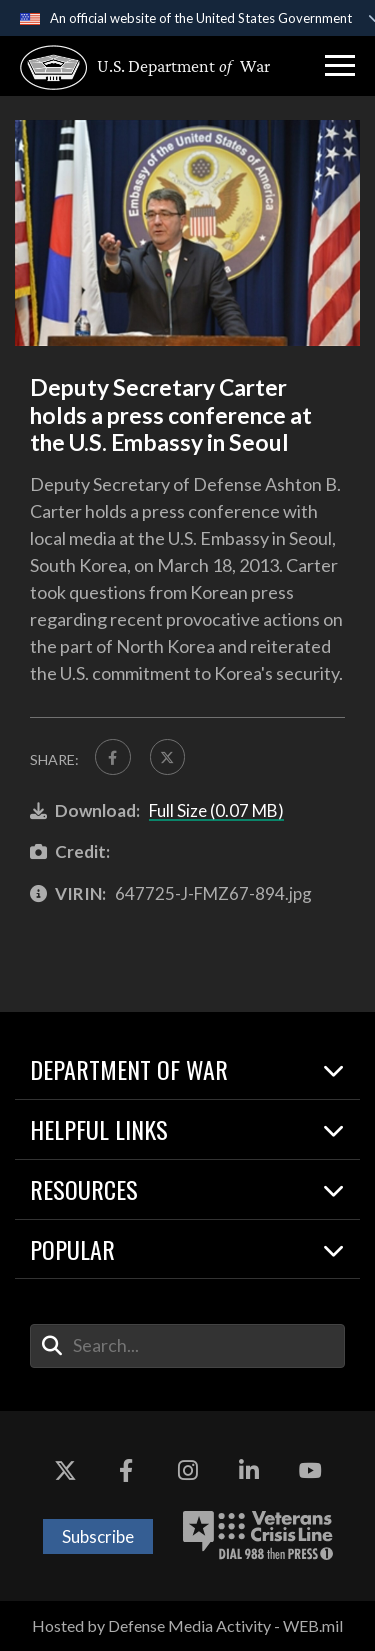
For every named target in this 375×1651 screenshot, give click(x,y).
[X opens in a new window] (65, 1471)
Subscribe (98, 1536)
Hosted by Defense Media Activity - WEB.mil (187, 1625)
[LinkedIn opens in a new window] (249, 1471)
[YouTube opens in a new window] (310, 1471)
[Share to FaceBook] (113, 757)
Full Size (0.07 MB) (216, 810)
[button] (340, 66)
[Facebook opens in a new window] (126, 1471)
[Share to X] (168, 757)
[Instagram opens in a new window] (188, 1471)
